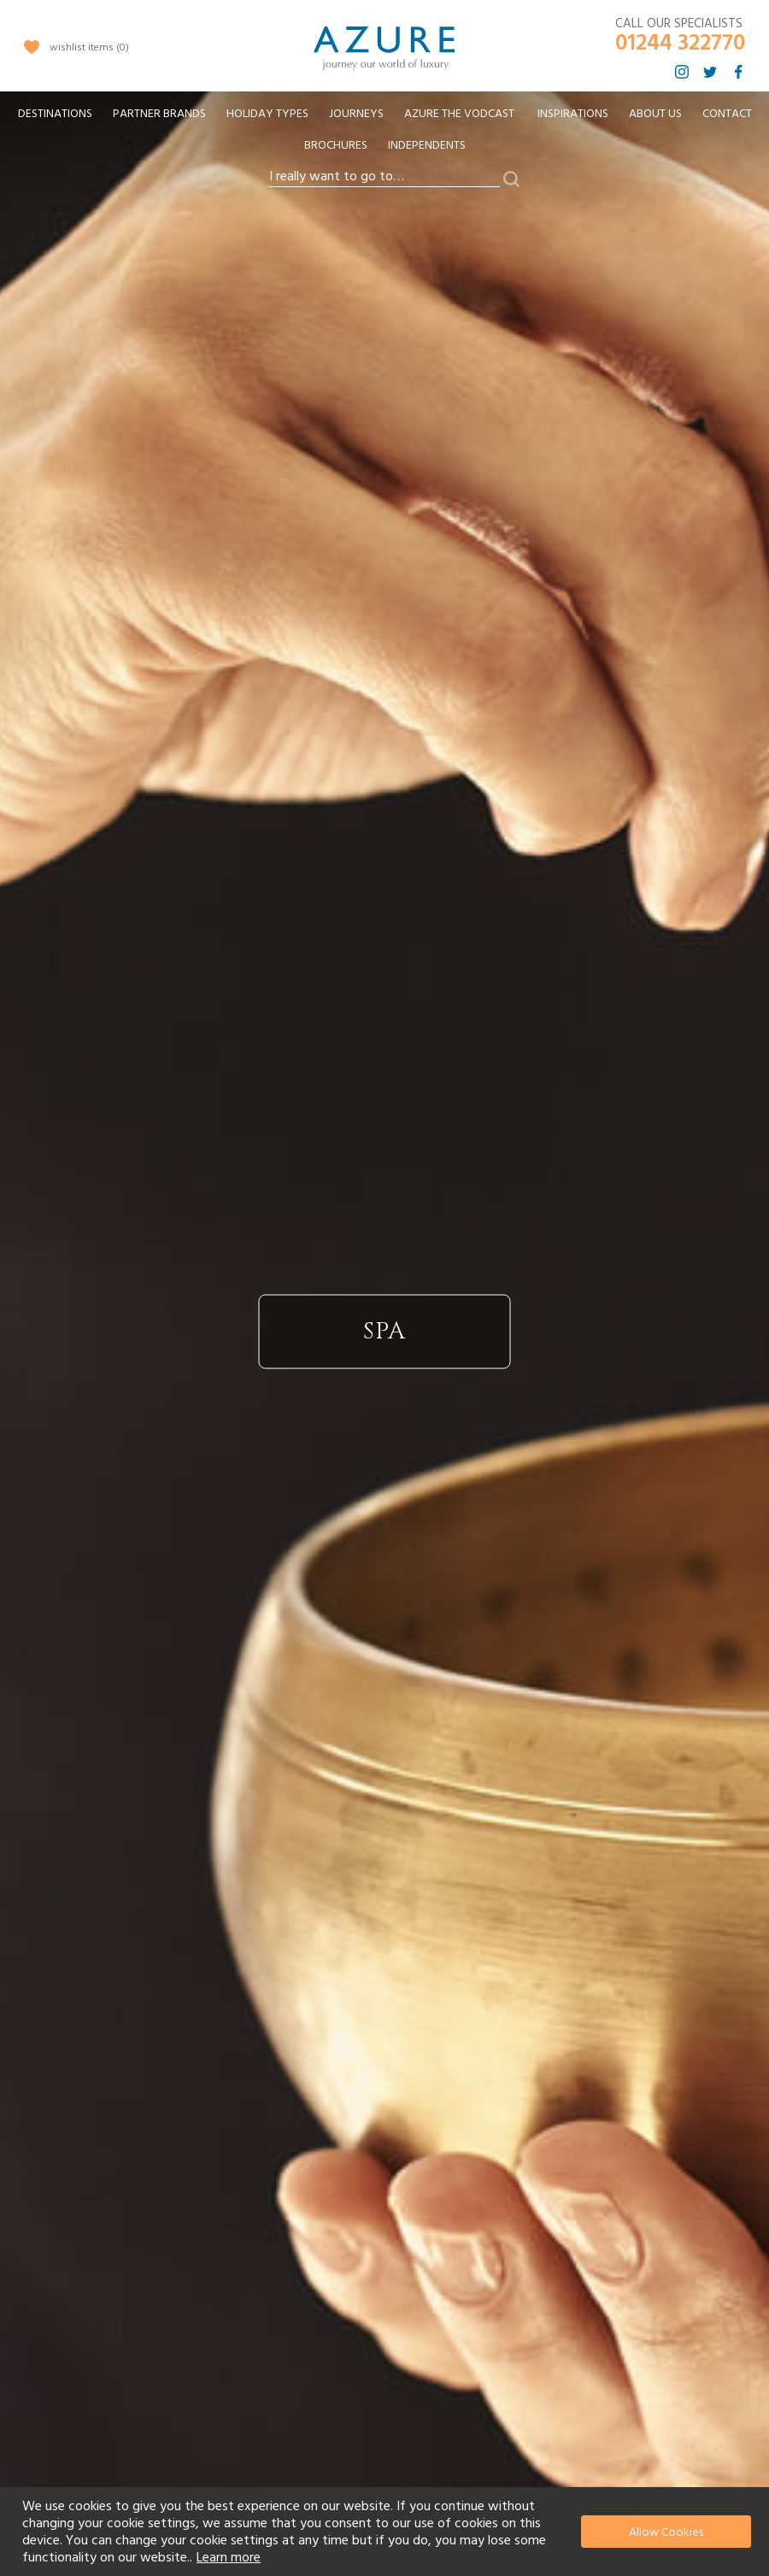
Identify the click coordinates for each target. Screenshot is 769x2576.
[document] (386, 2531)
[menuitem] (55, 114)
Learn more (229, 2557)
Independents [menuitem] (427, 145)
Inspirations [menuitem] (572, 113)
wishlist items (89, 47)
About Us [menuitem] (655, 113)
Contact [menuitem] (727, 113)
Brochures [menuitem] (335, 145)
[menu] (384, 135)
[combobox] (384, 177)
